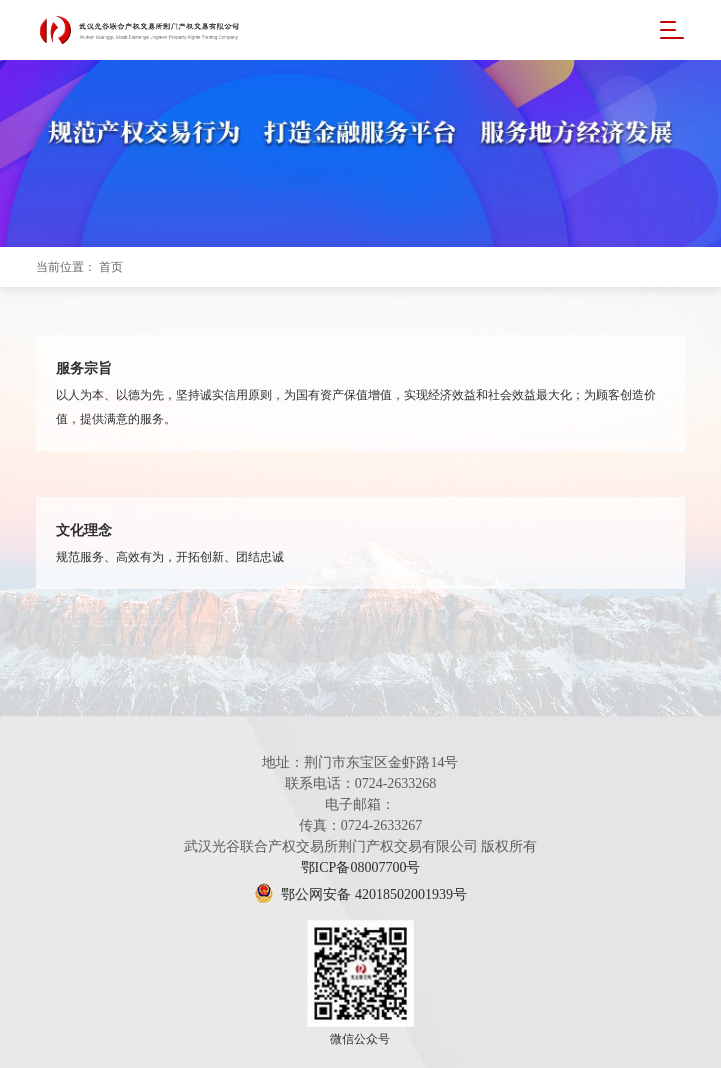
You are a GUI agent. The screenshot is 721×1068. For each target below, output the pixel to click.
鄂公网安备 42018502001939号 (360, 894)
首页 (111, 267)
